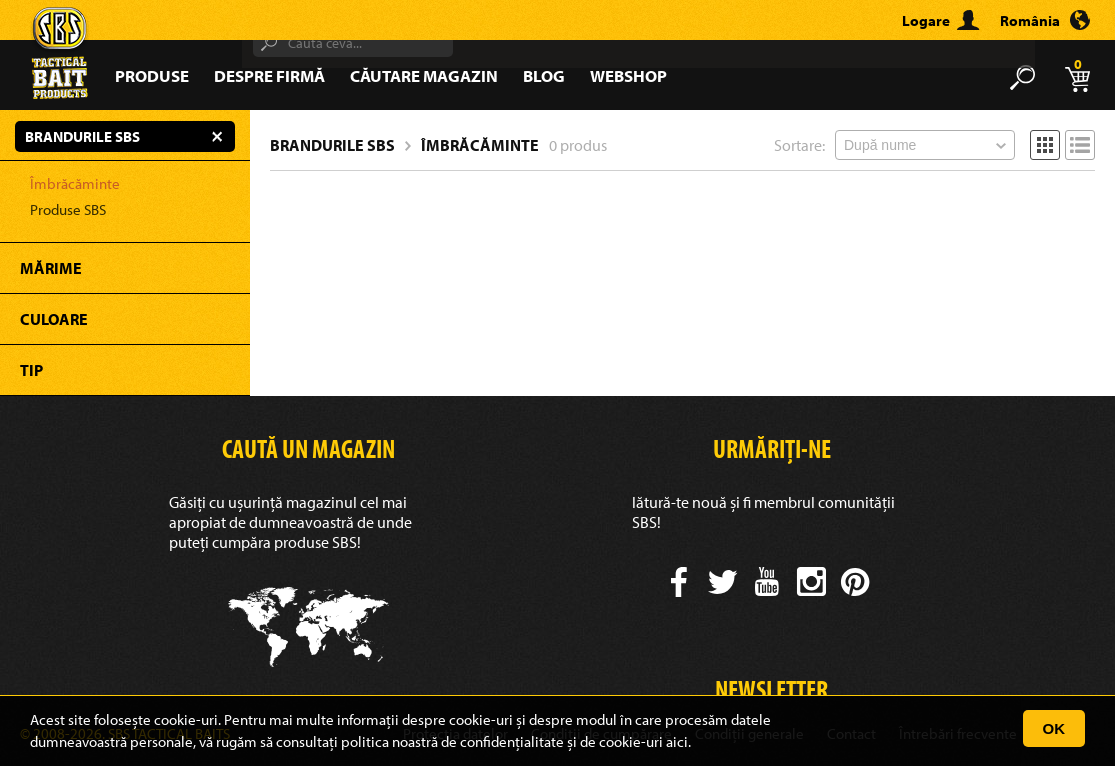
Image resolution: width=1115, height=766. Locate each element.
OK (1054, 728)
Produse (152, 75)
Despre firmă (269, 75)
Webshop (628, 75)
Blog (544, 75)
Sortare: (799, 145)
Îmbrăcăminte (75, 183)
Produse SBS (68, 209)
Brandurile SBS (332, 145)
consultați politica (332, 741)
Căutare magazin (424, 75)
